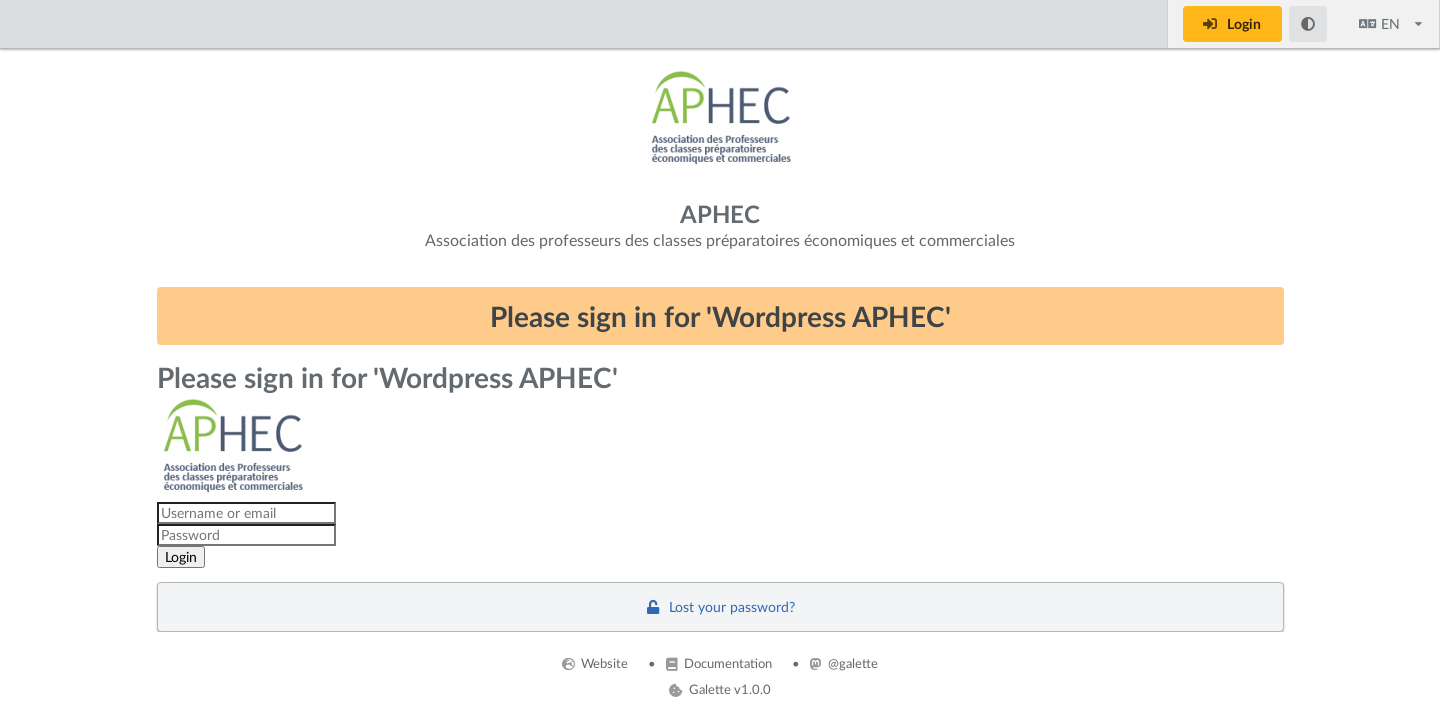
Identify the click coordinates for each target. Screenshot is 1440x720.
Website (595, 663)
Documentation (719, 663)
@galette (844, 663)
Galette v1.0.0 (719, 689)
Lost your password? (720, 606)
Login (1231, 23)
